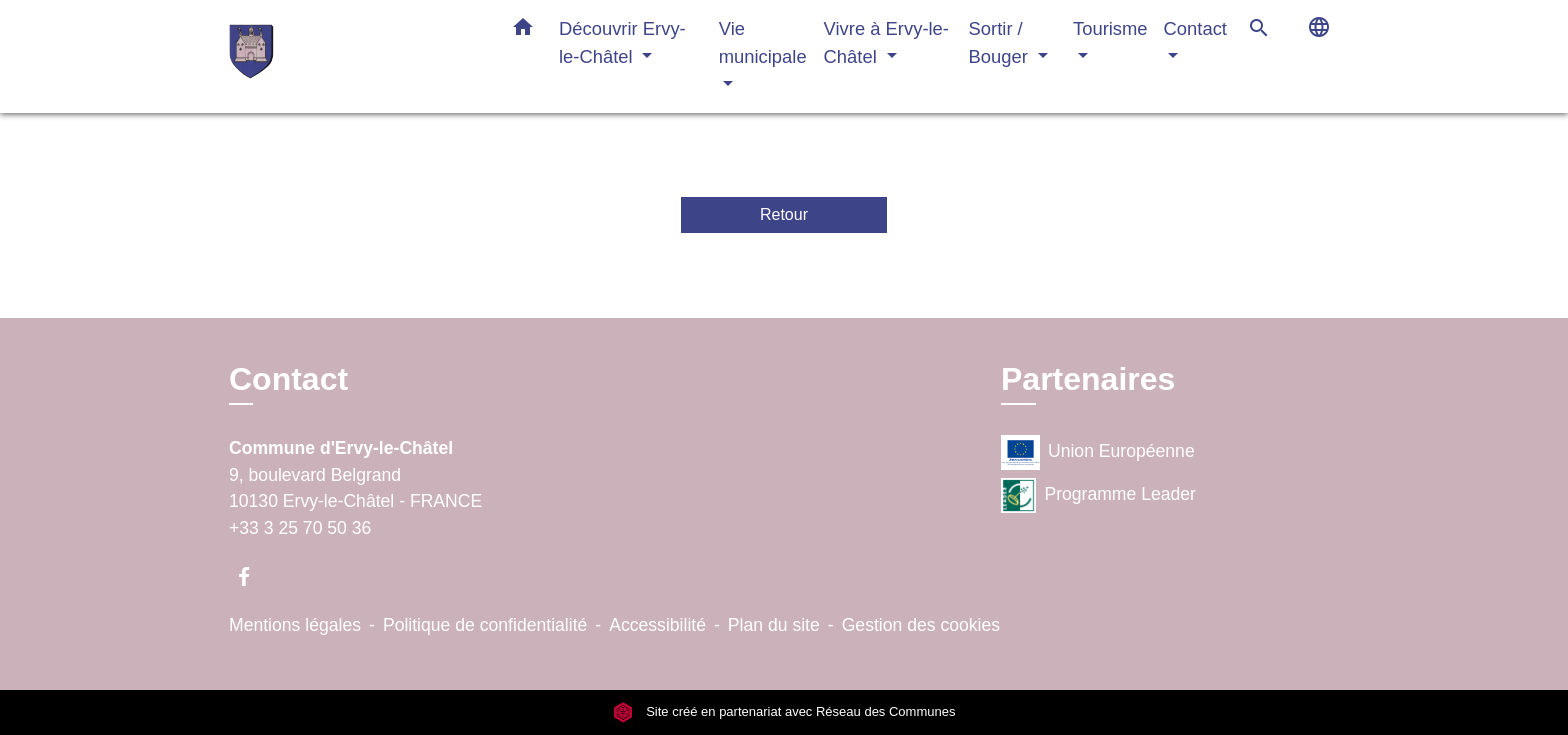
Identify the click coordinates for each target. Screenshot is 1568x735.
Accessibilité (657, 625)
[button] (523, 31)
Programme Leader (1098, 495)
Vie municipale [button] (763, 42)
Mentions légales (295, 625)
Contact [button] (1195, 28)
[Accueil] (354, 56)
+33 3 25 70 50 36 (300, 528)
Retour (784, 214)
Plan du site (774, 625)
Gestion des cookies (921, 625)
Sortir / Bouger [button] (1001, 42)
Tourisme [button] (1110, 28)
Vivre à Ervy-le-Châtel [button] (886, 42)
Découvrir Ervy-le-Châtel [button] (622, 42)
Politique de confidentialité (485, 625)
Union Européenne (1098, 452)
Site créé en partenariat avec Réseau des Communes (784, 711)
